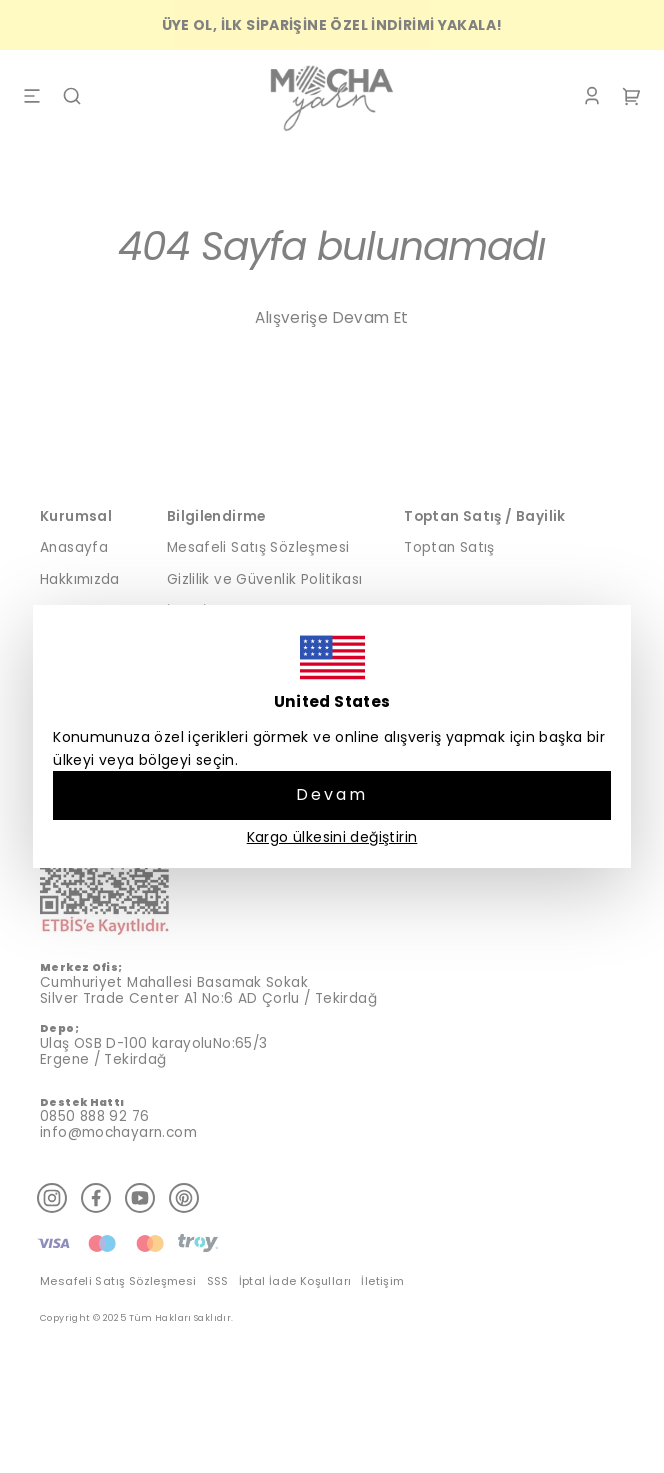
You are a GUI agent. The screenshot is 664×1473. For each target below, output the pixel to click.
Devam (332, 794)
